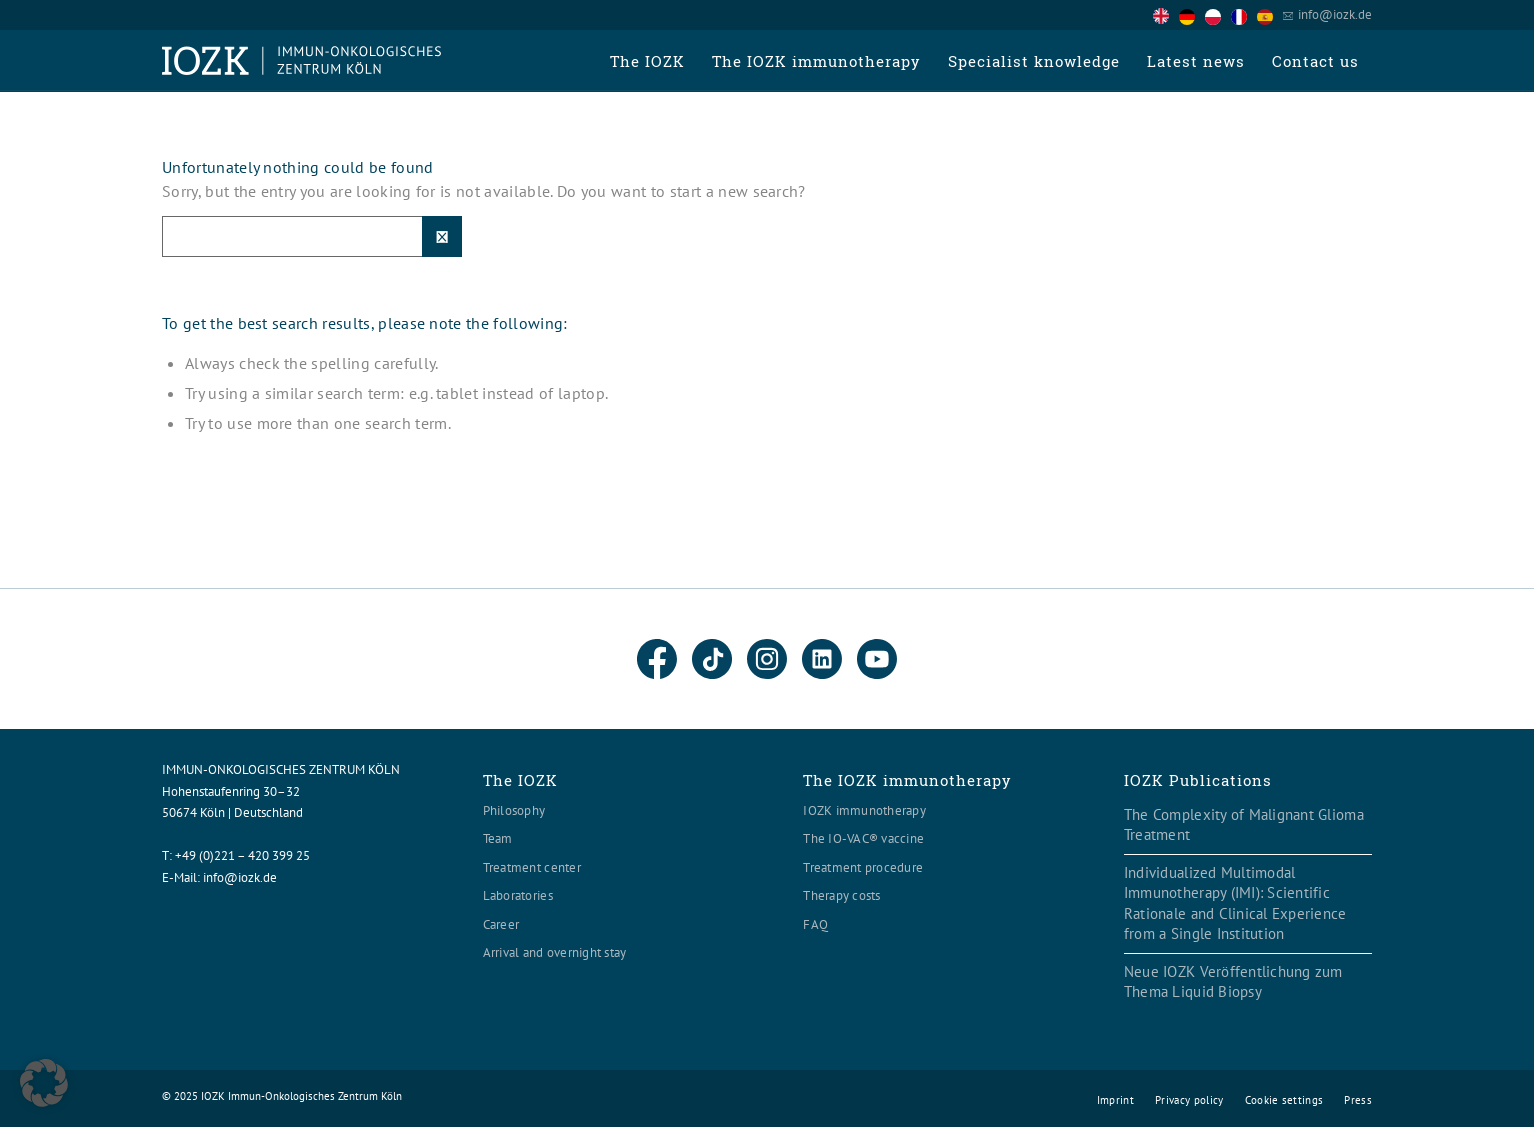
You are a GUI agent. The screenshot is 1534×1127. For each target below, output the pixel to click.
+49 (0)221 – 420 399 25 (242, 855)
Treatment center (532, 867)
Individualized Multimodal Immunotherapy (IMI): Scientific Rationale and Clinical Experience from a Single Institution (1235, 903)
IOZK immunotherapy (864, 810)
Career (501, 924)
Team (498, 838)
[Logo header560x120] (302, 61)
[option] (1192, 16)
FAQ (815, 924)
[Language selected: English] (1218, 14)
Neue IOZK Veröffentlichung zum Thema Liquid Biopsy (1233, 982)
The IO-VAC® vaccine (863, 838)
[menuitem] (647, 61)
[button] (44, 1083)
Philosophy (514, 810)
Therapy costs (841, 895)
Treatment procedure (863, 867)
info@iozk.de (1335, 14)
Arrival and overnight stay (555, 952)
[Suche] (312, 236)
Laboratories (518, 895)
